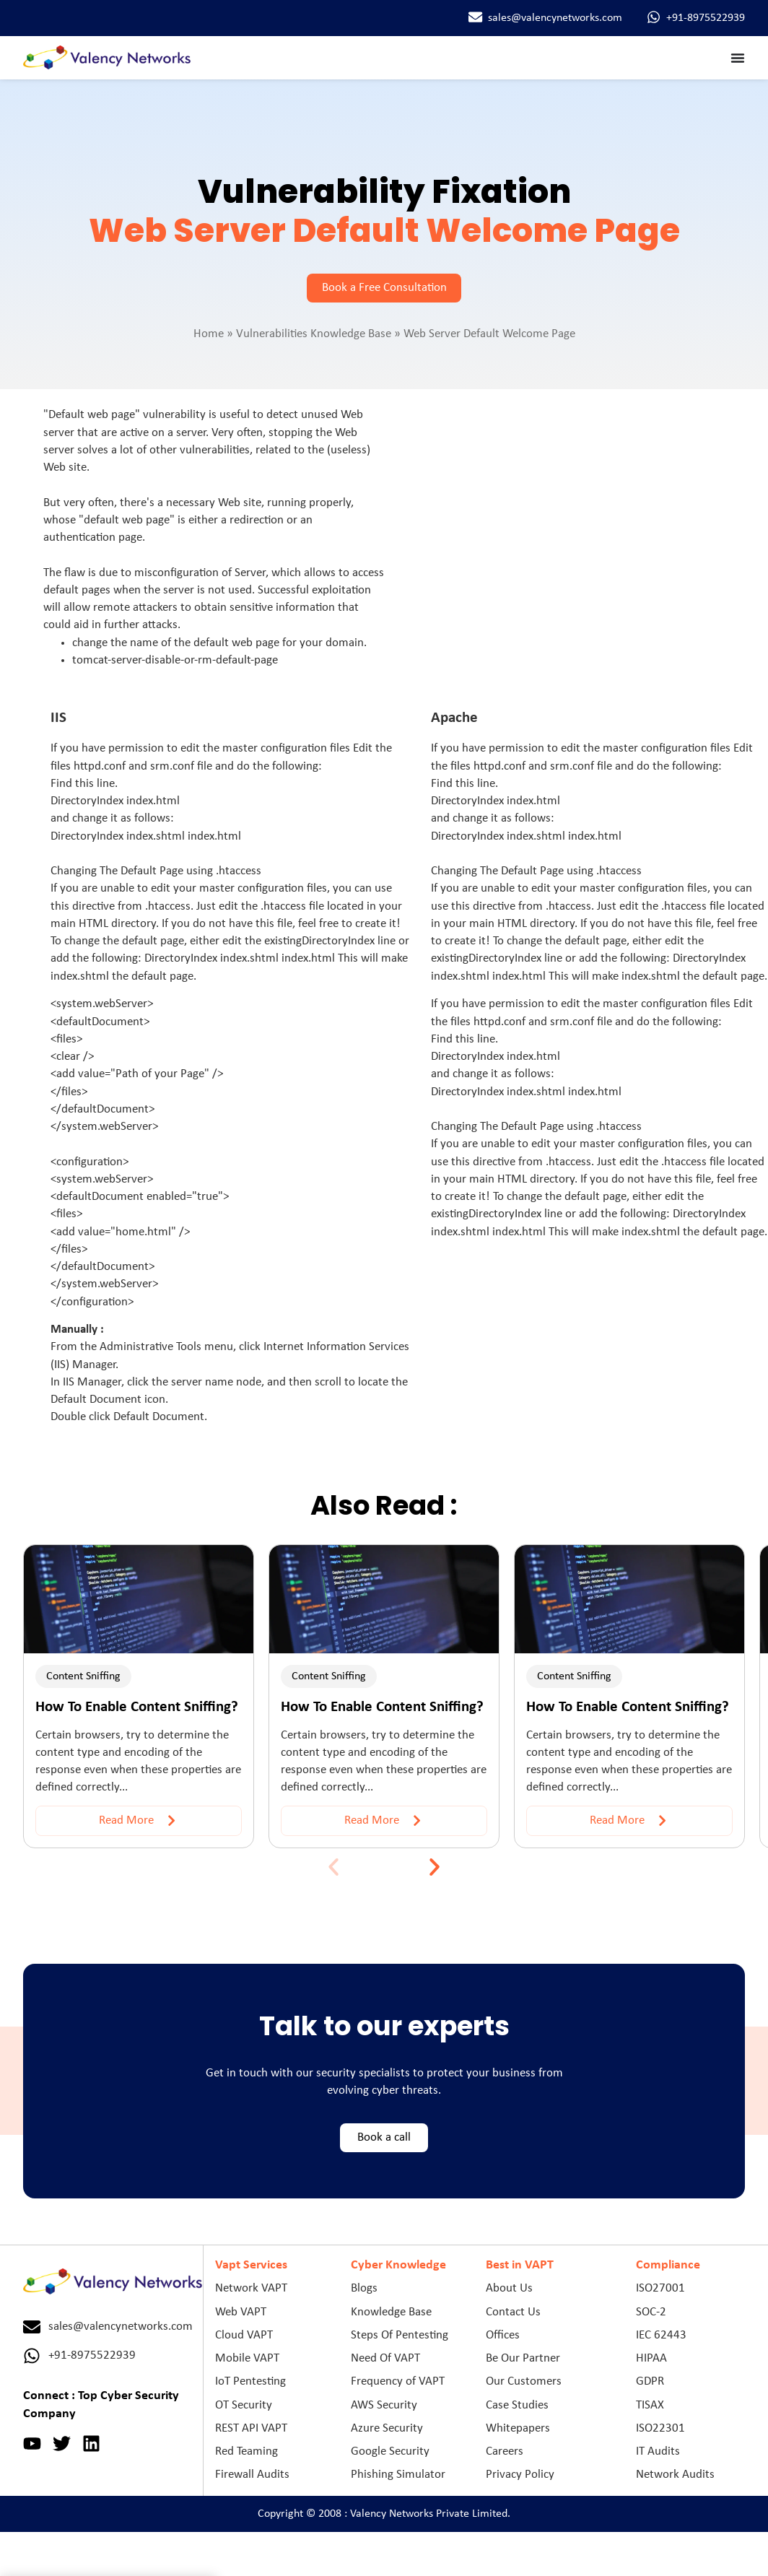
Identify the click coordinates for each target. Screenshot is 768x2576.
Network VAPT (251, 2288)
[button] (333, 1867)
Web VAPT (240, 2312)
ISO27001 (660, 2288)
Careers (504, 2451)
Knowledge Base (391, 2312)
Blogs (364, 2288)
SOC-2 (651, 2312)
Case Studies (517, 2405)
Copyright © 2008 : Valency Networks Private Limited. (384, 2514)
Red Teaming (246, 2451)
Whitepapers (518, 2428)
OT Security (243, 2405)
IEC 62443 (661, 2335)
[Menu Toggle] (737, 58)
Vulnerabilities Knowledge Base (313, 334)
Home (208, 334)
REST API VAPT (251, 2428)
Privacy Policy (520, 2474)
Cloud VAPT (244, 2335)
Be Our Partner (523, 2358)
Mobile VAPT (247, 2358)
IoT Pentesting (250, 2381)
